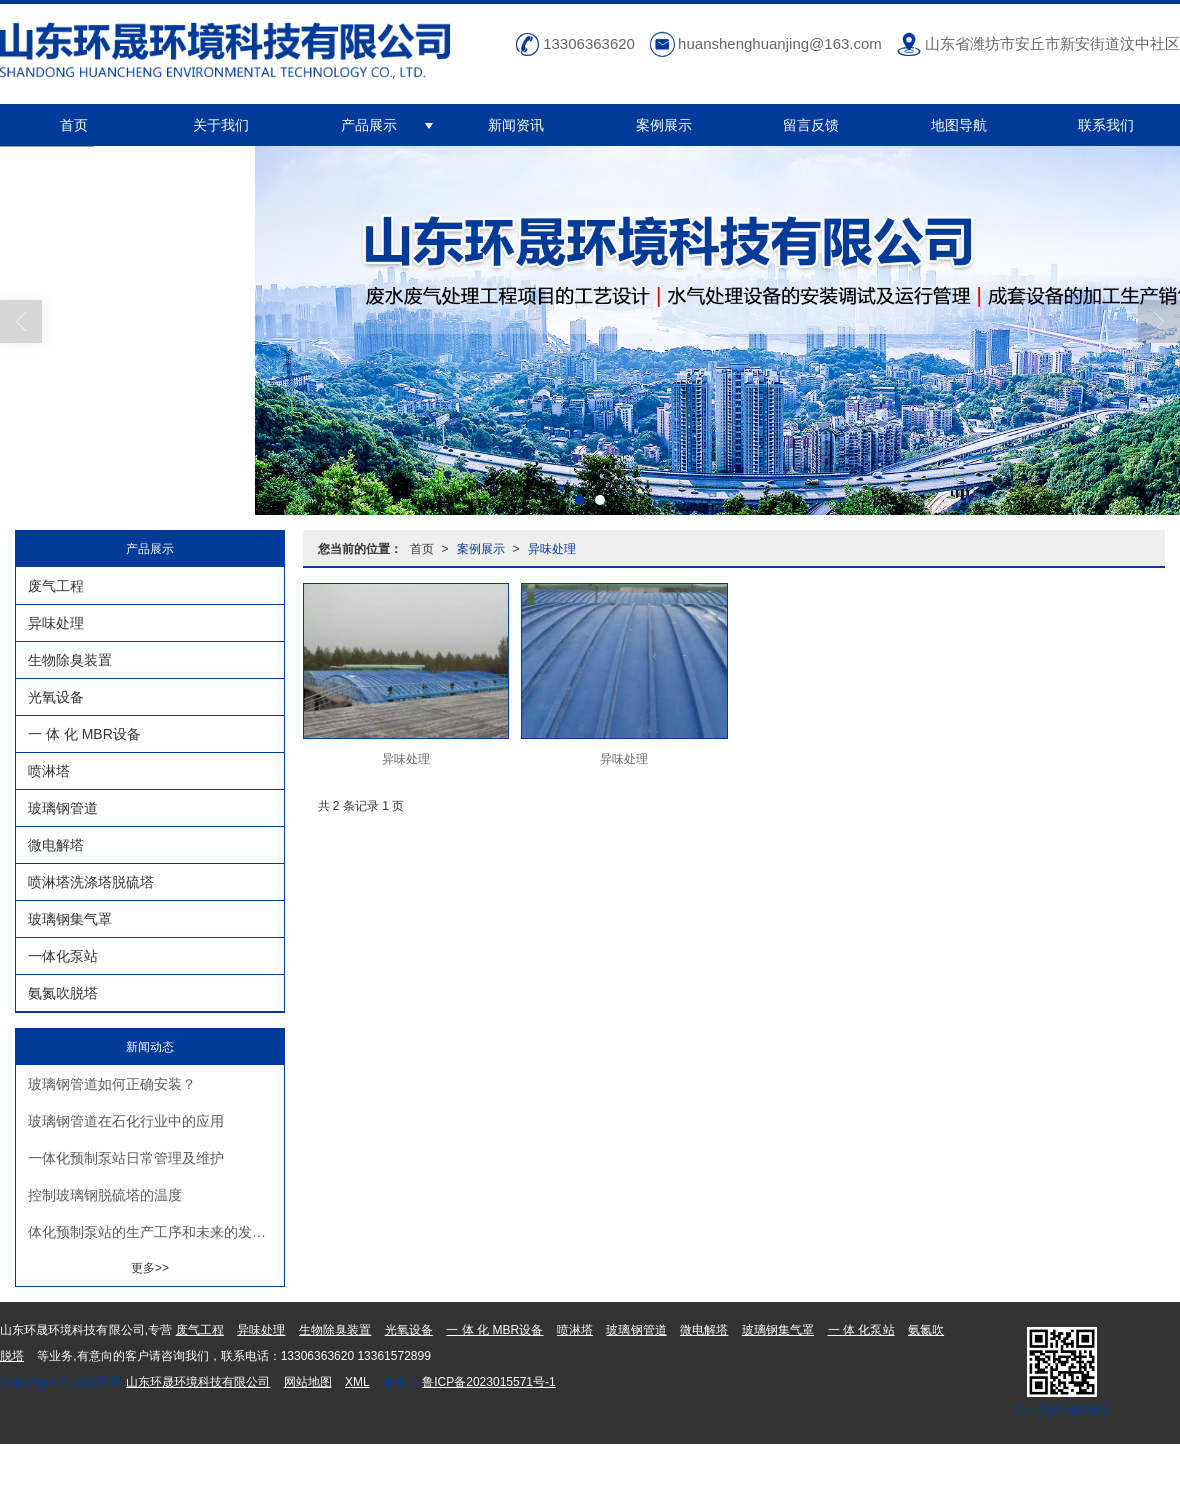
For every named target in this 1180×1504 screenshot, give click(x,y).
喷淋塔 (49, 771)
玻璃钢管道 (63, 808)
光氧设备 (56, 697)
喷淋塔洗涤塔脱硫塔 (91, 882)
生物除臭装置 (70, 660)
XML (357, 1382)
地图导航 (959, 125)
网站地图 (308, 1382)
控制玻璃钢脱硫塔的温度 (105, 1195)
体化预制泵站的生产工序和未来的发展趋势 (156, 1232)
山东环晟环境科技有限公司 (198, 1382)
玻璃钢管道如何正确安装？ (112, 1084)
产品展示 (369, 125)
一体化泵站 (63, 956)
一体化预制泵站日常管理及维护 (126, 1158)
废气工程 (56, 586)
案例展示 (664, 125)
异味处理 (552, 549)
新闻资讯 (516, 125)
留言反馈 (811, 125)
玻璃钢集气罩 (70, 919)
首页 (74, 125)
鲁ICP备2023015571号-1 (488, 1382)
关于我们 (221, 125)
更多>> (150, 1268)
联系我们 (1106, 125)
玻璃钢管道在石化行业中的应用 (126, 1121)
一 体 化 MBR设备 (84, 734)
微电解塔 (56, 845)
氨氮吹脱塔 (63, 993)
